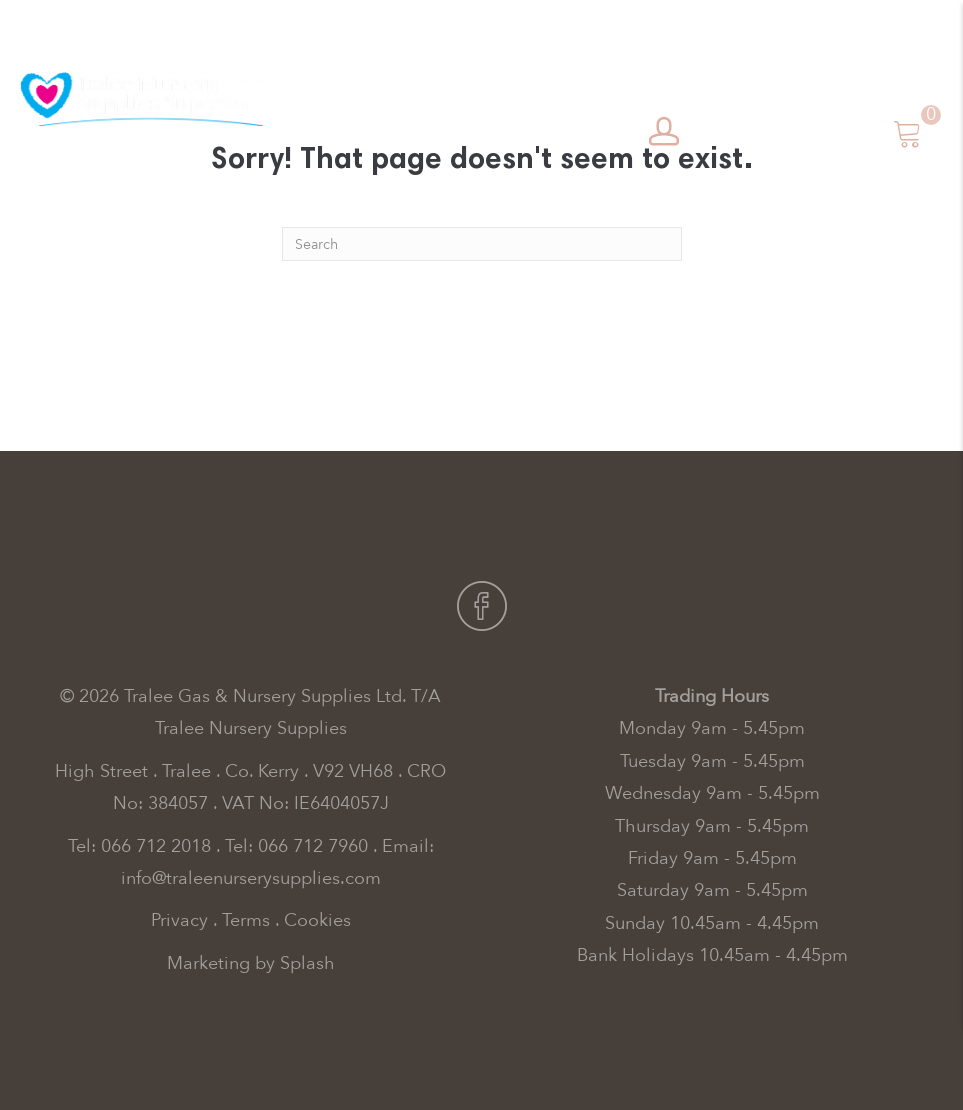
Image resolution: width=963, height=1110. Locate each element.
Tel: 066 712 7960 (296, 846)
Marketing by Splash (251, 963)
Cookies (317, 920)
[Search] (482, 244)
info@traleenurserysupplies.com (251, 878)
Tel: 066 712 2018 (139, 846)
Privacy (179, 920)
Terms (246, 920)
